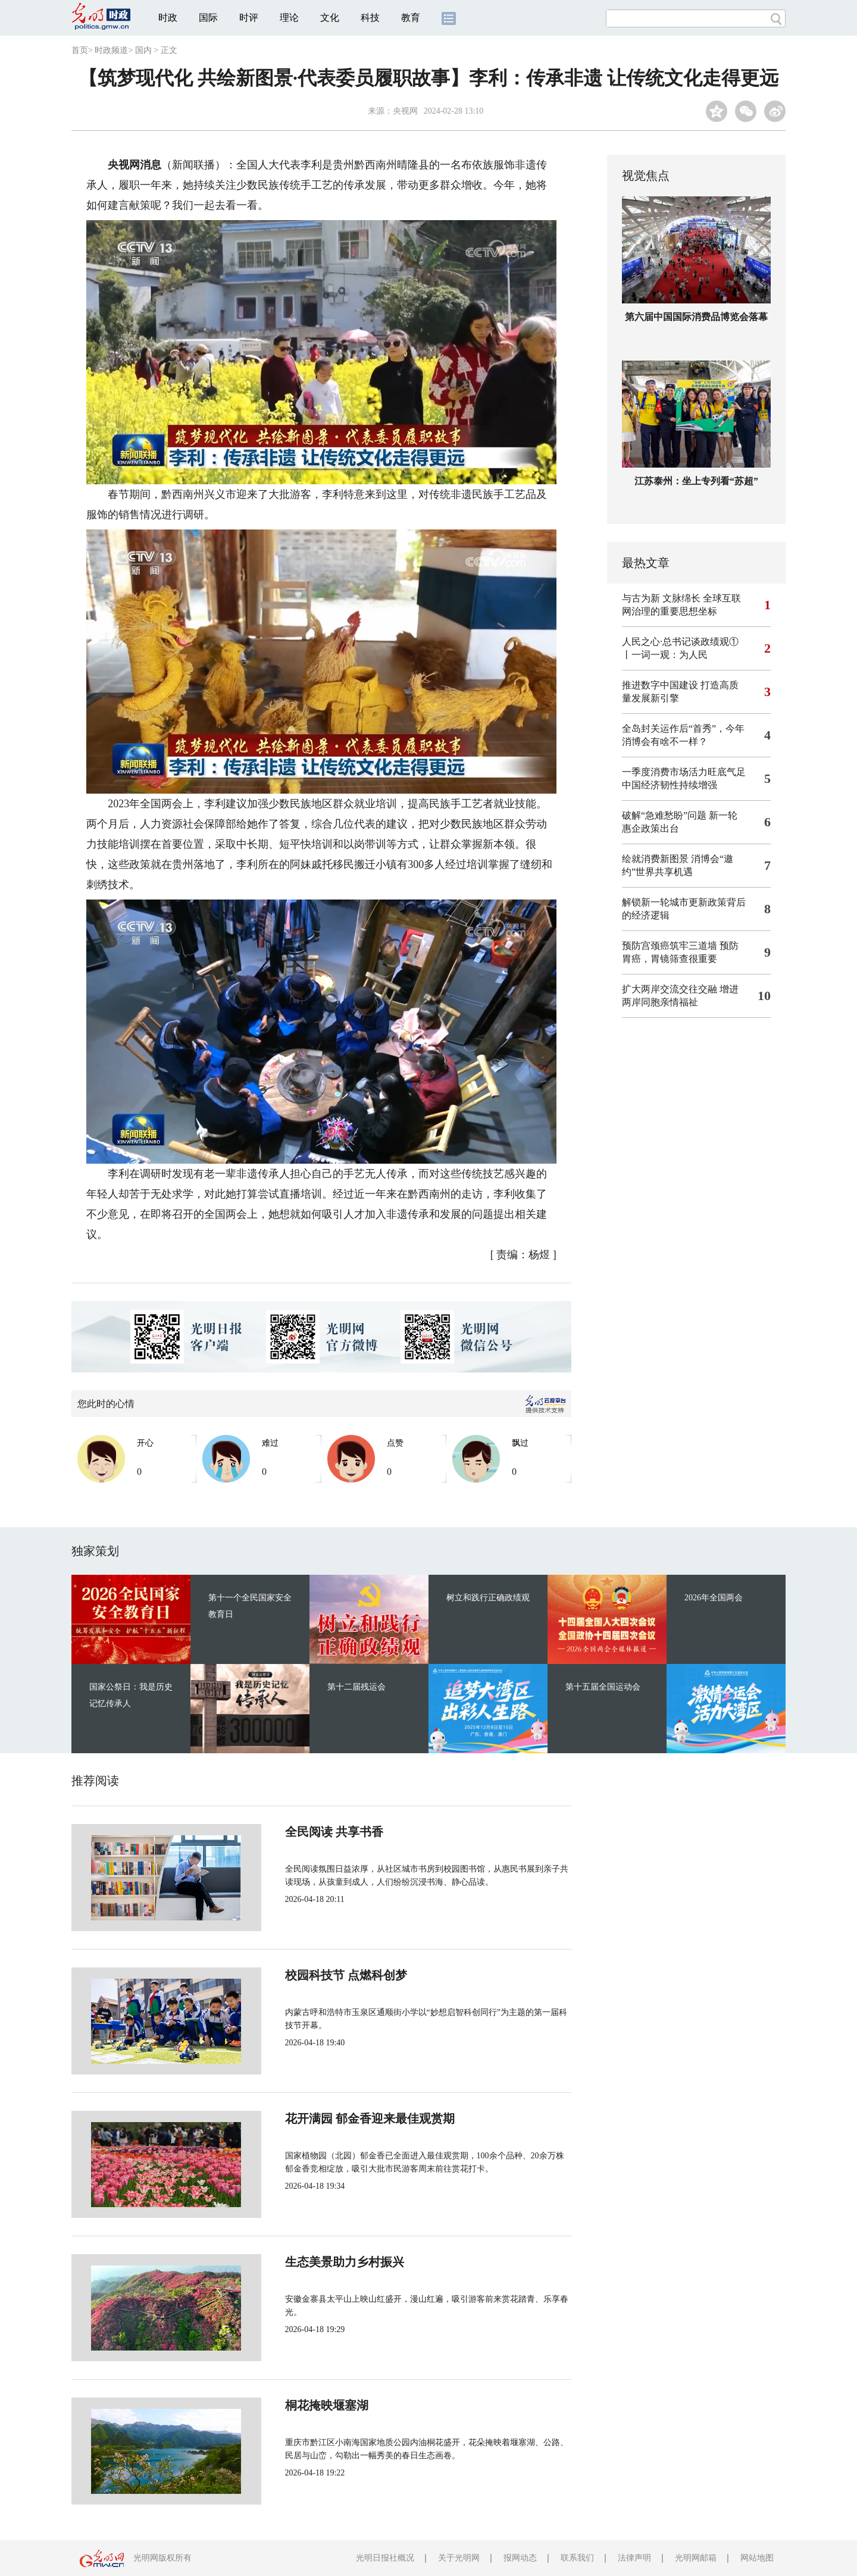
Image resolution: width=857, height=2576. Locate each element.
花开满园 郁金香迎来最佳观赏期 (330, 2118)
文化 (329, 17)
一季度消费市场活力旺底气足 (684, 772)
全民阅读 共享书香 (294, 1831)
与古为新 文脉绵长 (661, 598)
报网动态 (520, 2557)
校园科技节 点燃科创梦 (306, 1975)
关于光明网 (459, 2557)
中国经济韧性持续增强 (669, 785)
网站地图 (757, 2557)
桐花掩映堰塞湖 (287, 2405)
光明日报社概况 (385, 2557)
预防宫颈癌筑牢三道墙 (669, 946)
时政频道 (111, 50)
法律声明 (634, 2557)
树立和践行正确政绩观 (488, 1597)
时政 (167, 17)
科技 (370, 17)
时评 (248, 17)
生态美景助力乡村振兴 (304, 2261)
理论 (289, 17)
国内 (143, 50)
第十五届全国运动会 (602, 1686)
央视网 (405, 110)
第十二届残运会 (356, 1686)
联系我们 (577, 2557)
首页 (79, 50)
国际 (208, 17)
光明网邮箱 (696, 2557)
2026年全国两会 (713, 1597)
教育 (410, 17)
